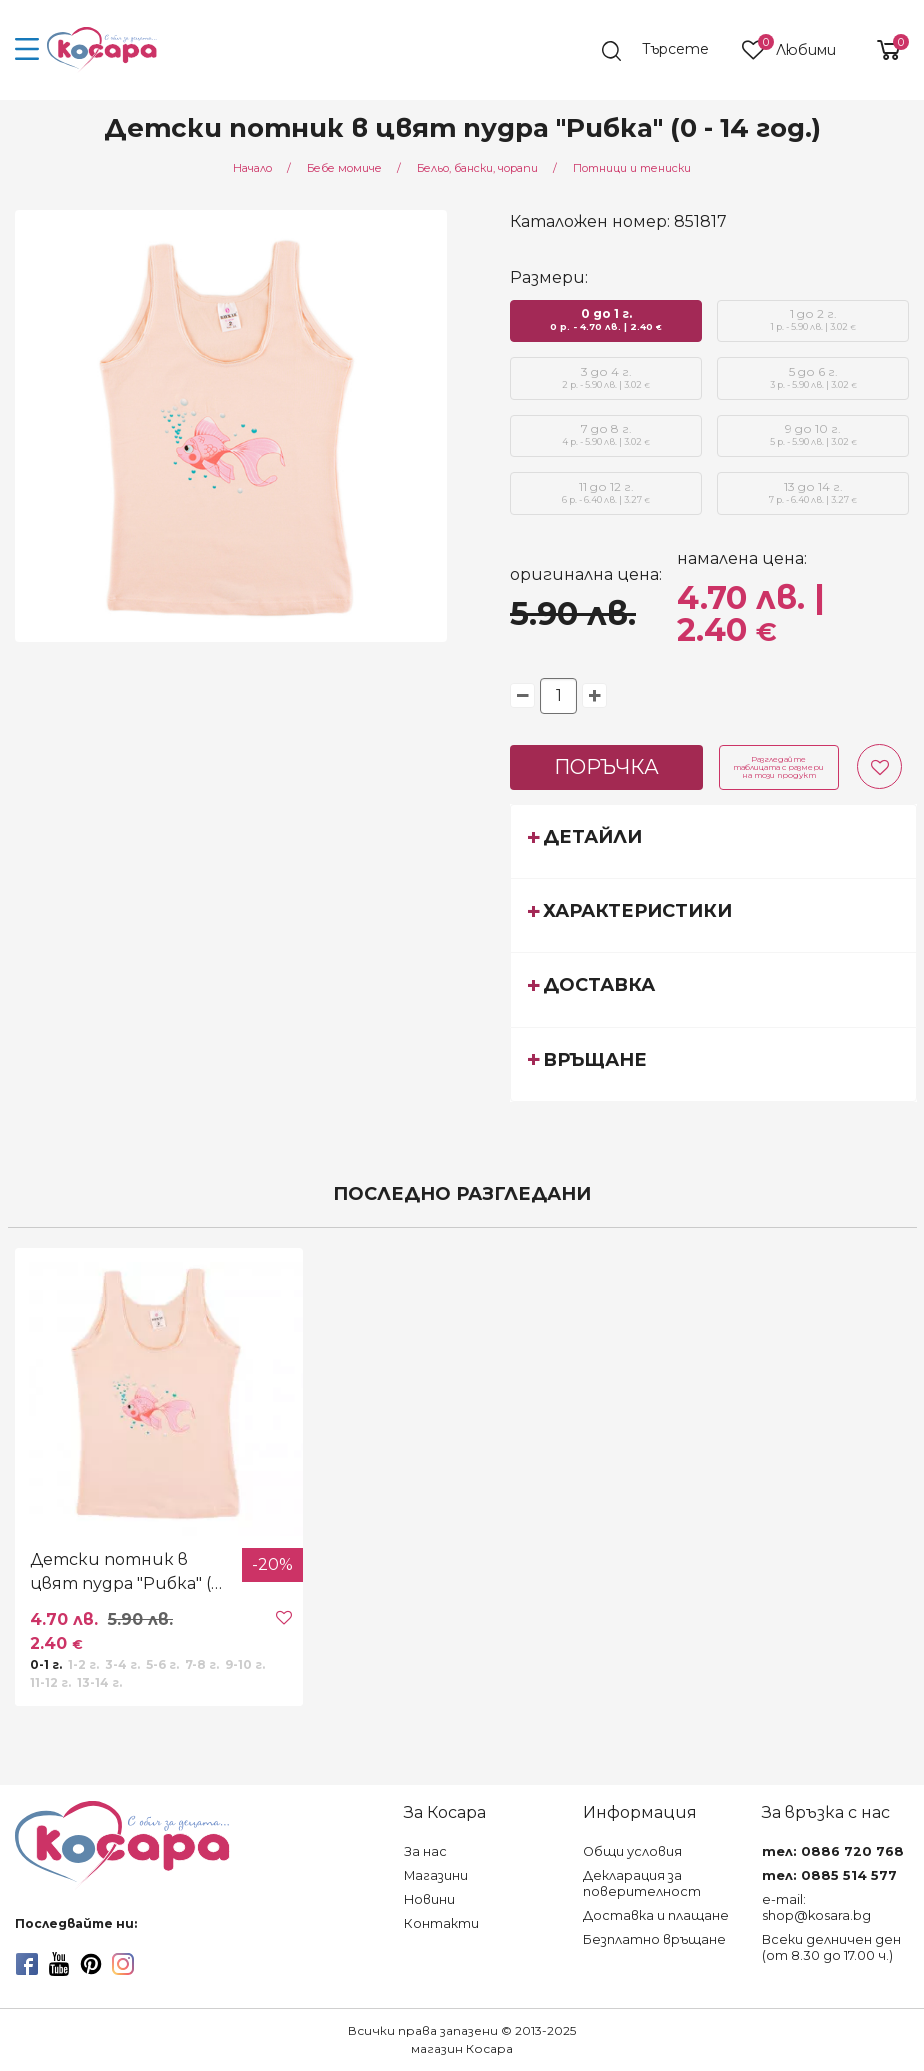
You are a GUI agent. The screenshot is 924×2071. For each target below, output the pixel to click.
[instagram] (123, 1964)
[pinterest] (91, 1964)
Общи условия (632, 1851)
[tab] (713, 841)
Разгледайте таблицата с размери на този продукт (778, 767)
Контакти (441, 1923)
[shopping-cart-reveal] (881, 50)
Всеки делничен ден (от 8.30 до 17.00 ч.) (831, 1947)
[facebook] (27, 1964)
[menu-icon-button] (27, 50)
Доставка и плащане (656, 1915)
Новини (429, 1899)
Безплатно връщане (654, 1939)
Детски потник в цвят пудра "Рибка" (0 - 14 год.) (131, 1573)
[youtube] (59, 1964)
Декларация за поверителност (642, 1883)
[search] (665, 51)
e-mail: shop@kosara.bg (816, 1907)
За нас (425, 1851)
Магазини (436, 1875)
